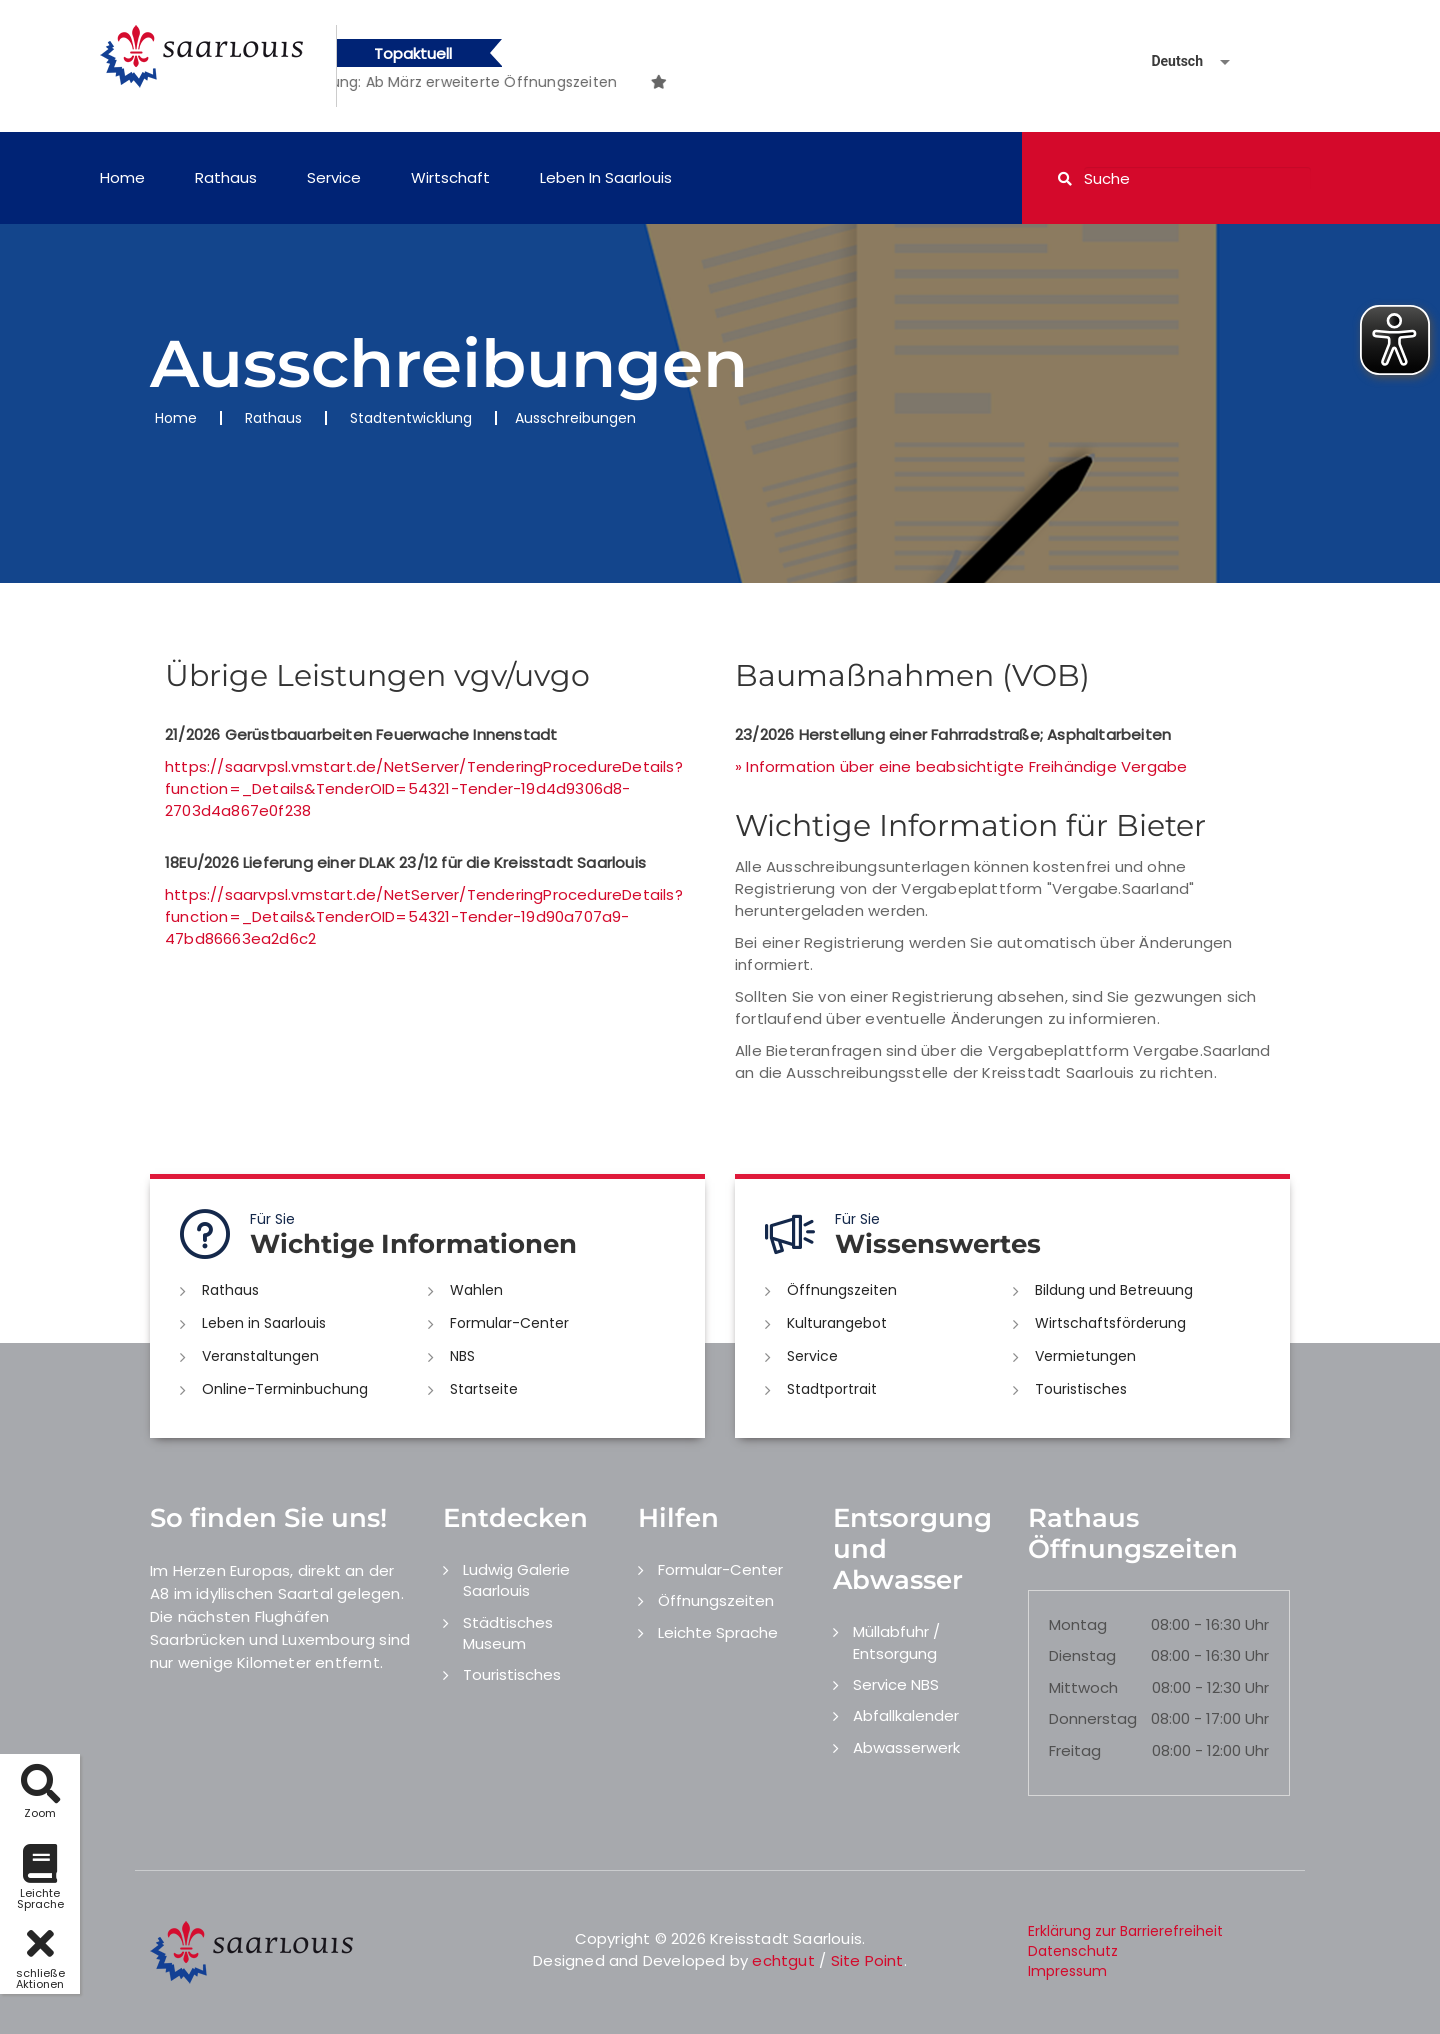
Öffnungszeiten (842, 1290)
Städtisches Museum (508, 1633)
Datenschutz (1073, 1951)
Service (334, 177)
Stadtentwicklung (411, 418)
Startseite (484, 1389)
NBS (462, 1356)
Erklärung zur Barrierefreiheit (1125, 1931)
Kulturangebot (837, 1323)
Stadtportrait (832, 1389)
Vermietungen (1085, 1356)
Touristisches (1081, 1389)
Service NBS (896, 1684)
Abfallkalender (906, 1715)
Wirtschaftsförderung (1110, 1323)
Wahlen (476, 1290)
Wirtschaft (450, 177)
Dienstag (1082, 1655)
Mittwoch (1083, 1687)
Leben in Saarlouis (606, 177)
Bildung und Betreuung (1114, 1290)
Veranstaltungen (260, 1356)
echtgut (783, 1960)
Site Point (867, 1960)
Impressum (1067, 1971)
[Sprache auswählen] (1167, 61)
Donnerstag (1093, 1718)
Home (122, 177)
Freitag (1075, 1750)
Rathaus (226, 177)
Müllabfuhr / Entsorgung (896, 1642)
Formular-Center (509, 1323)
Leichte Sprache (718, 1632)
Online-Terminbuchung (285, 1389)
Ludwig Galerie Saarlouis (516, 1580)
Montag (1078, 1624)
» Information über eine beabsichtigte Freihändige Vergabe (961, 766)
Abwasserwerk (906, 1747)
